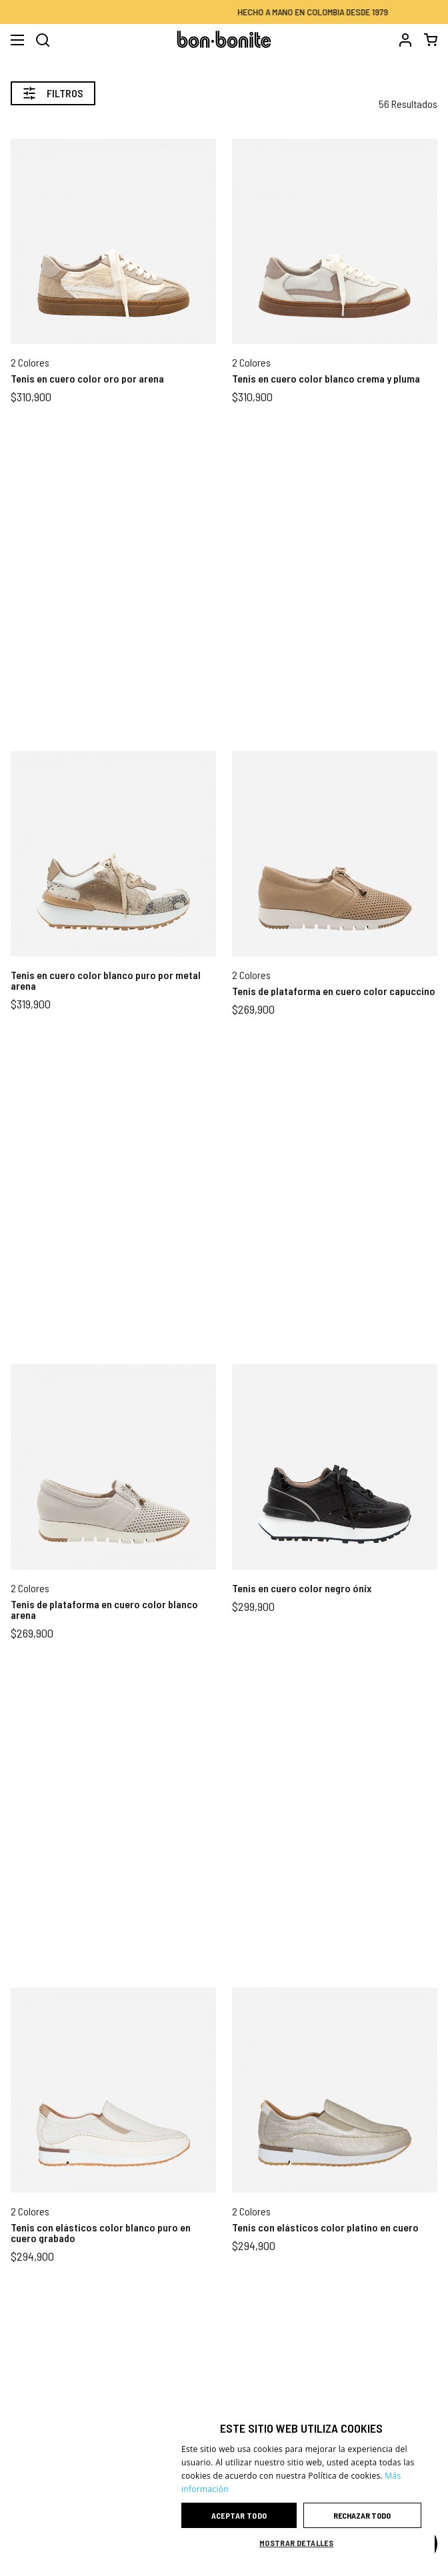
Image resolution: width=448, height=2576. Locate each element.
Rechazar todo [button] (362, 2515)
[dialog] (301, 2483)
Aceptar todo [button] (239, 2515)
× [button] (420, 2418)
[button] (301, 2543)
